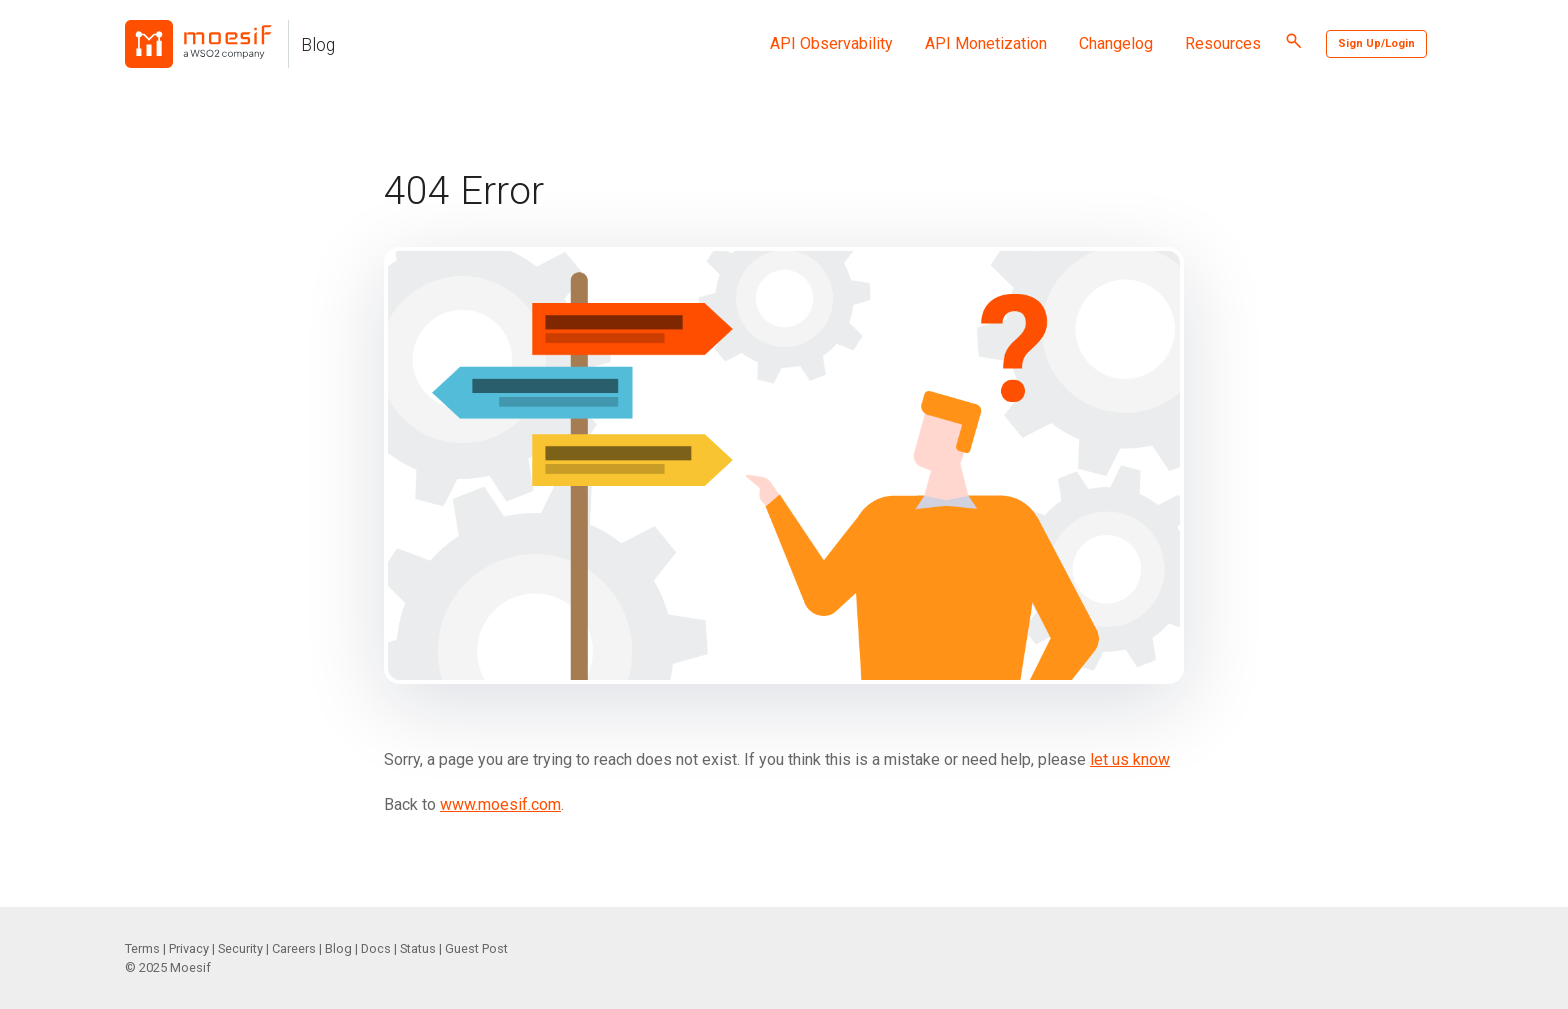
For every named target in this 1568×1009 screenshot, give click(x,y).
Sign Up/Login (1376, 43)
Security (240, 948)
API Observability (831, 43)
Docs (376, 948)
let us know (1130, 759)
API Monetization (986, 43)
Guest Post (476, 948)
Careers (294, 948)
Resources (1223, 43)
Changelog (1116, 43)
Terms (142, 948)
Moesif (190, 967)
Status (418, 948)
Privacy (189, 948)
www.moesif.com (500, 804)
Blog (318, 45)
